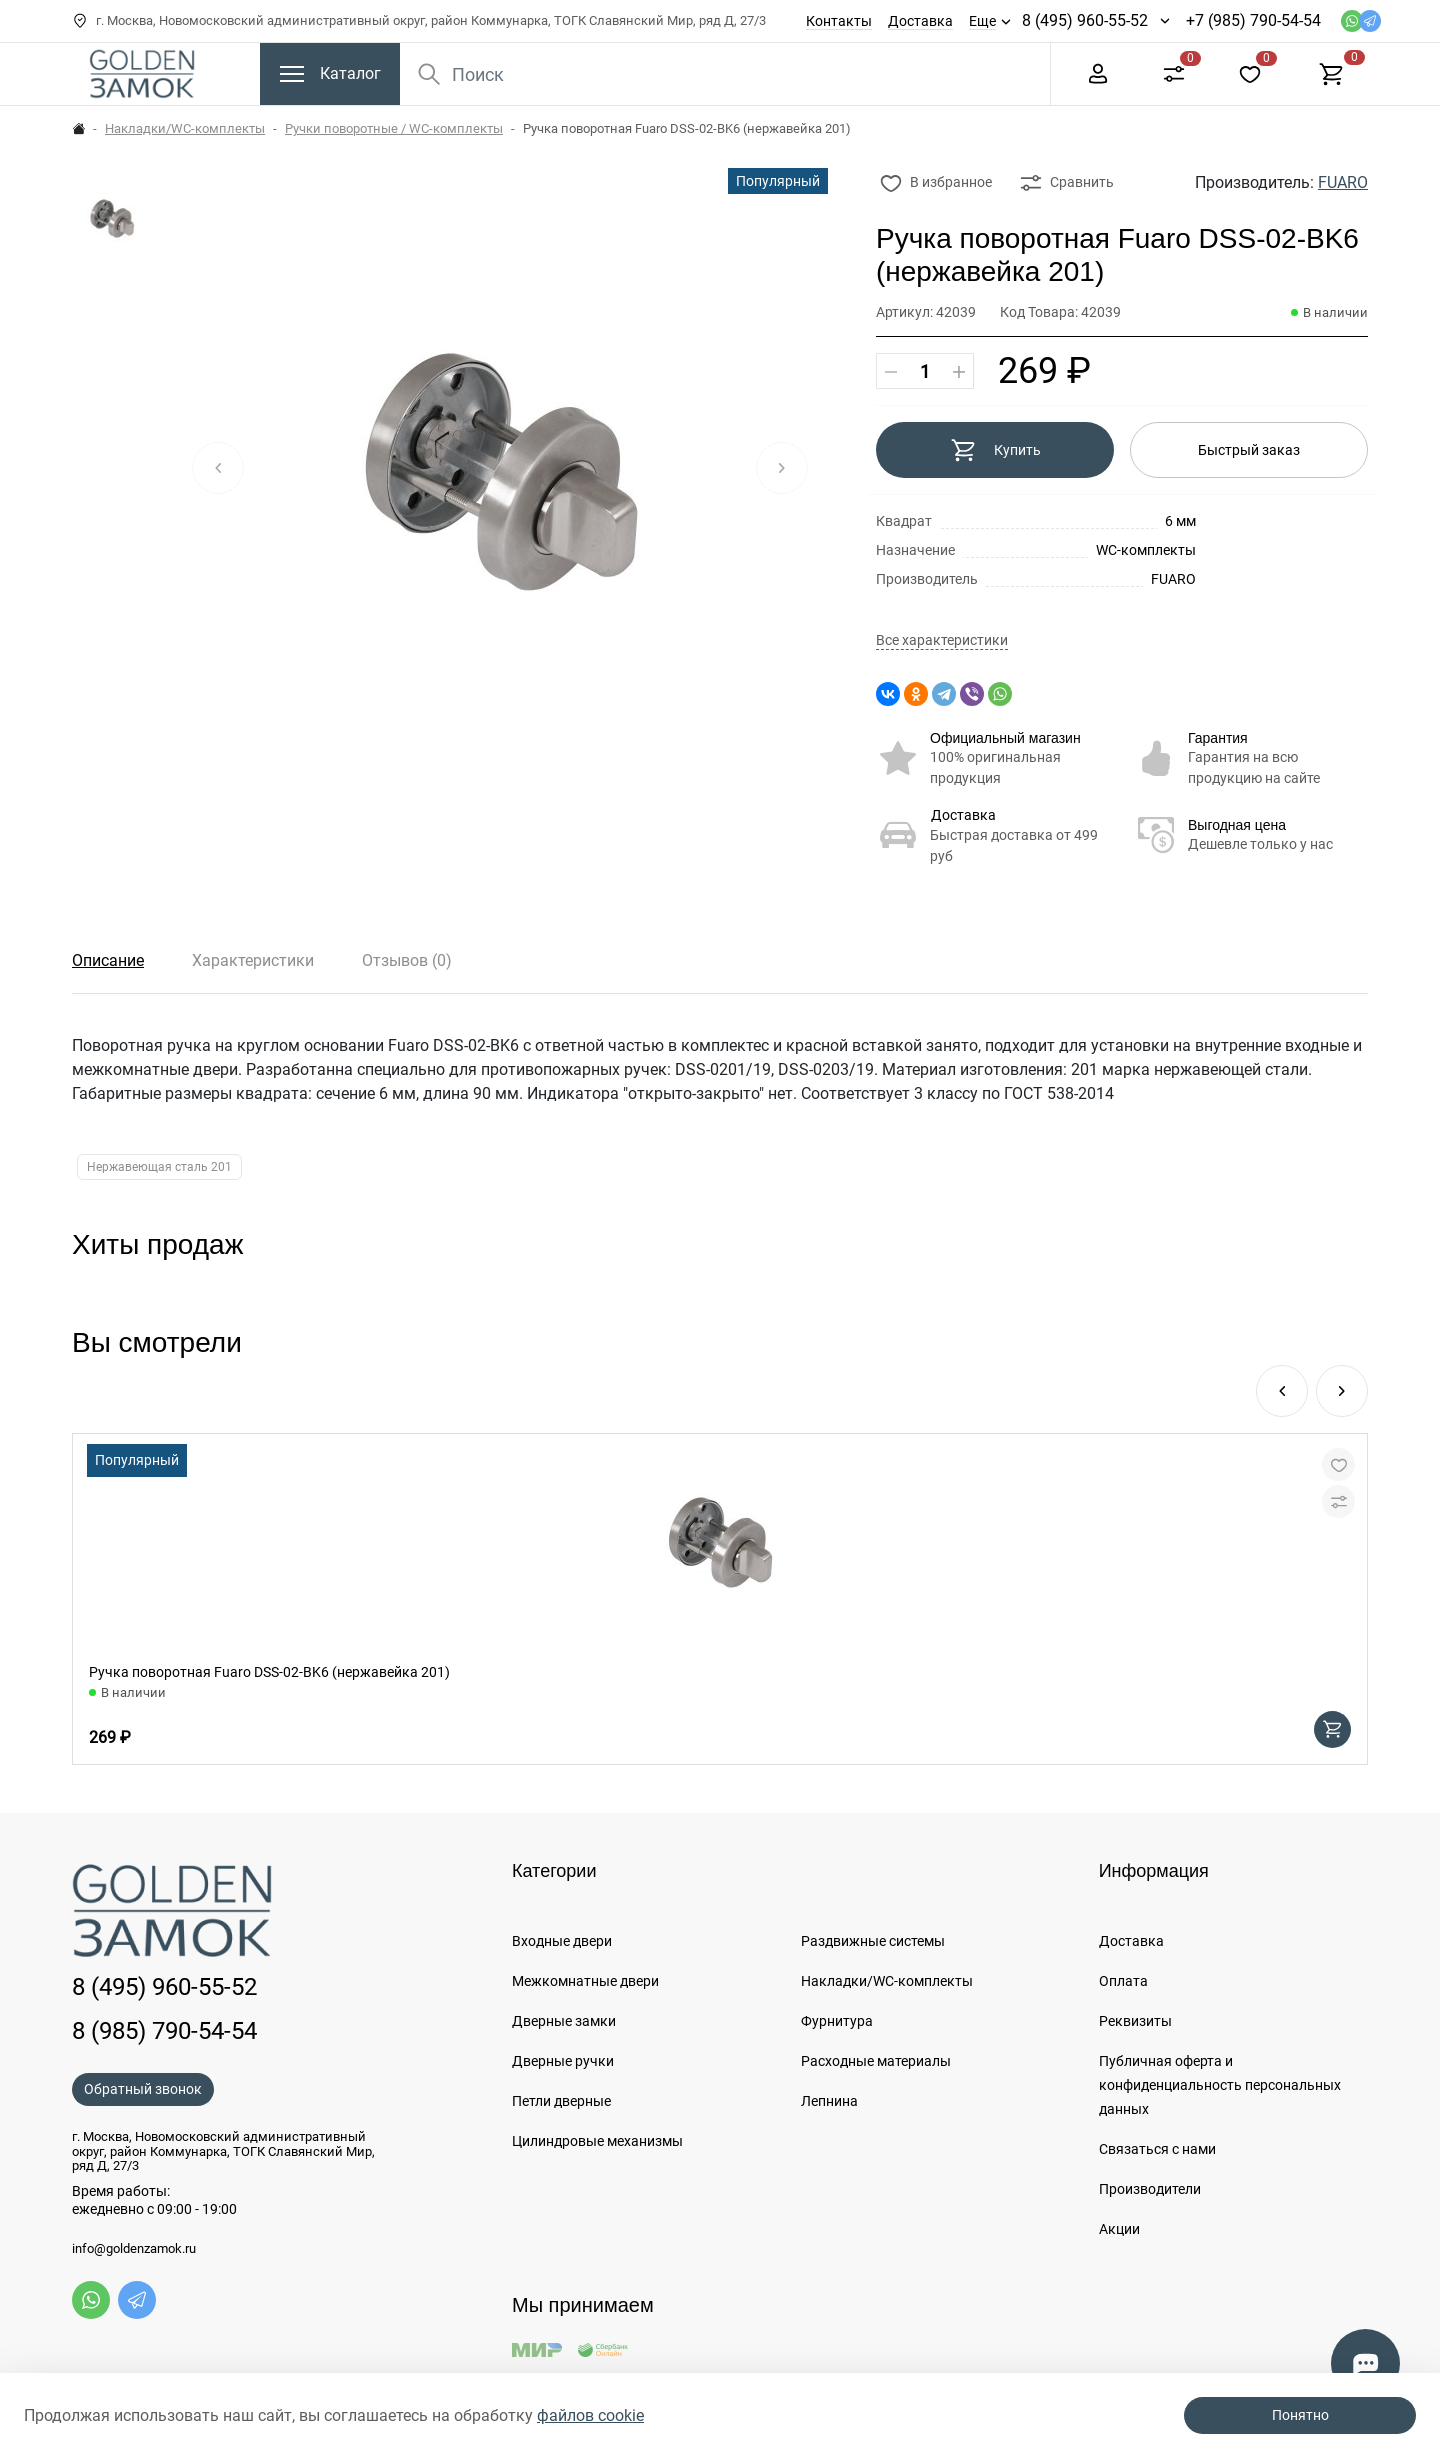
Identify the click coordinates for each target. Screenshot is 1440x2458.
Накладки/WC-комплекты (185, 128)
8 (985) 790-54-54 (164, 2031)
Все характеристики (942, 640)
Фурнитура (837, 2021)
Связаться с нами (1157, 2149)
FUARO (1343, 182)
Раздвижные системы (873, 1941)
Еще (982, 21)
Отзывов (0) (407, 960)
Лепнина (829, 2101)
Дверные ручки (563, 2061)
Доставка (920, 21)
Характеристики (253, 960)
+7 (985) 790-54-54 (1253, 20)
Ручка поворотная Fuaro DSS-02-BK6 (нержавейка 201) (269, 1672)
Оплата (1123, 1981)
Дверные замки (564, 2021)
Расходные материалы (876, 2061)
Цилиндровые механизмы (597, 2141)
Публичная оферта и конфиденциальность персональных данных (1220, 2085)
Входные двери (562, 1941)
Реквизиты (1135, 2021)
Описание (108, 960)
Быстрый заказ (1249, 450)
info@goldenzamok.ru (134, 2249)
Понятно (1300, 2415)
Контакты (839, 21)
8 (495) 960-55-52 (1085, 20)
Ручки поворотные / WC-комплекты (394, 128)
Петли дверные (561, 2101)
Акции (1119, 2229)
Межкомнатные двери (585, 1981)
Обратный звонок (143, 2089)
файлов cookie (590, 2415)
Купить (995, 450)
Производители (1150, 2189)
